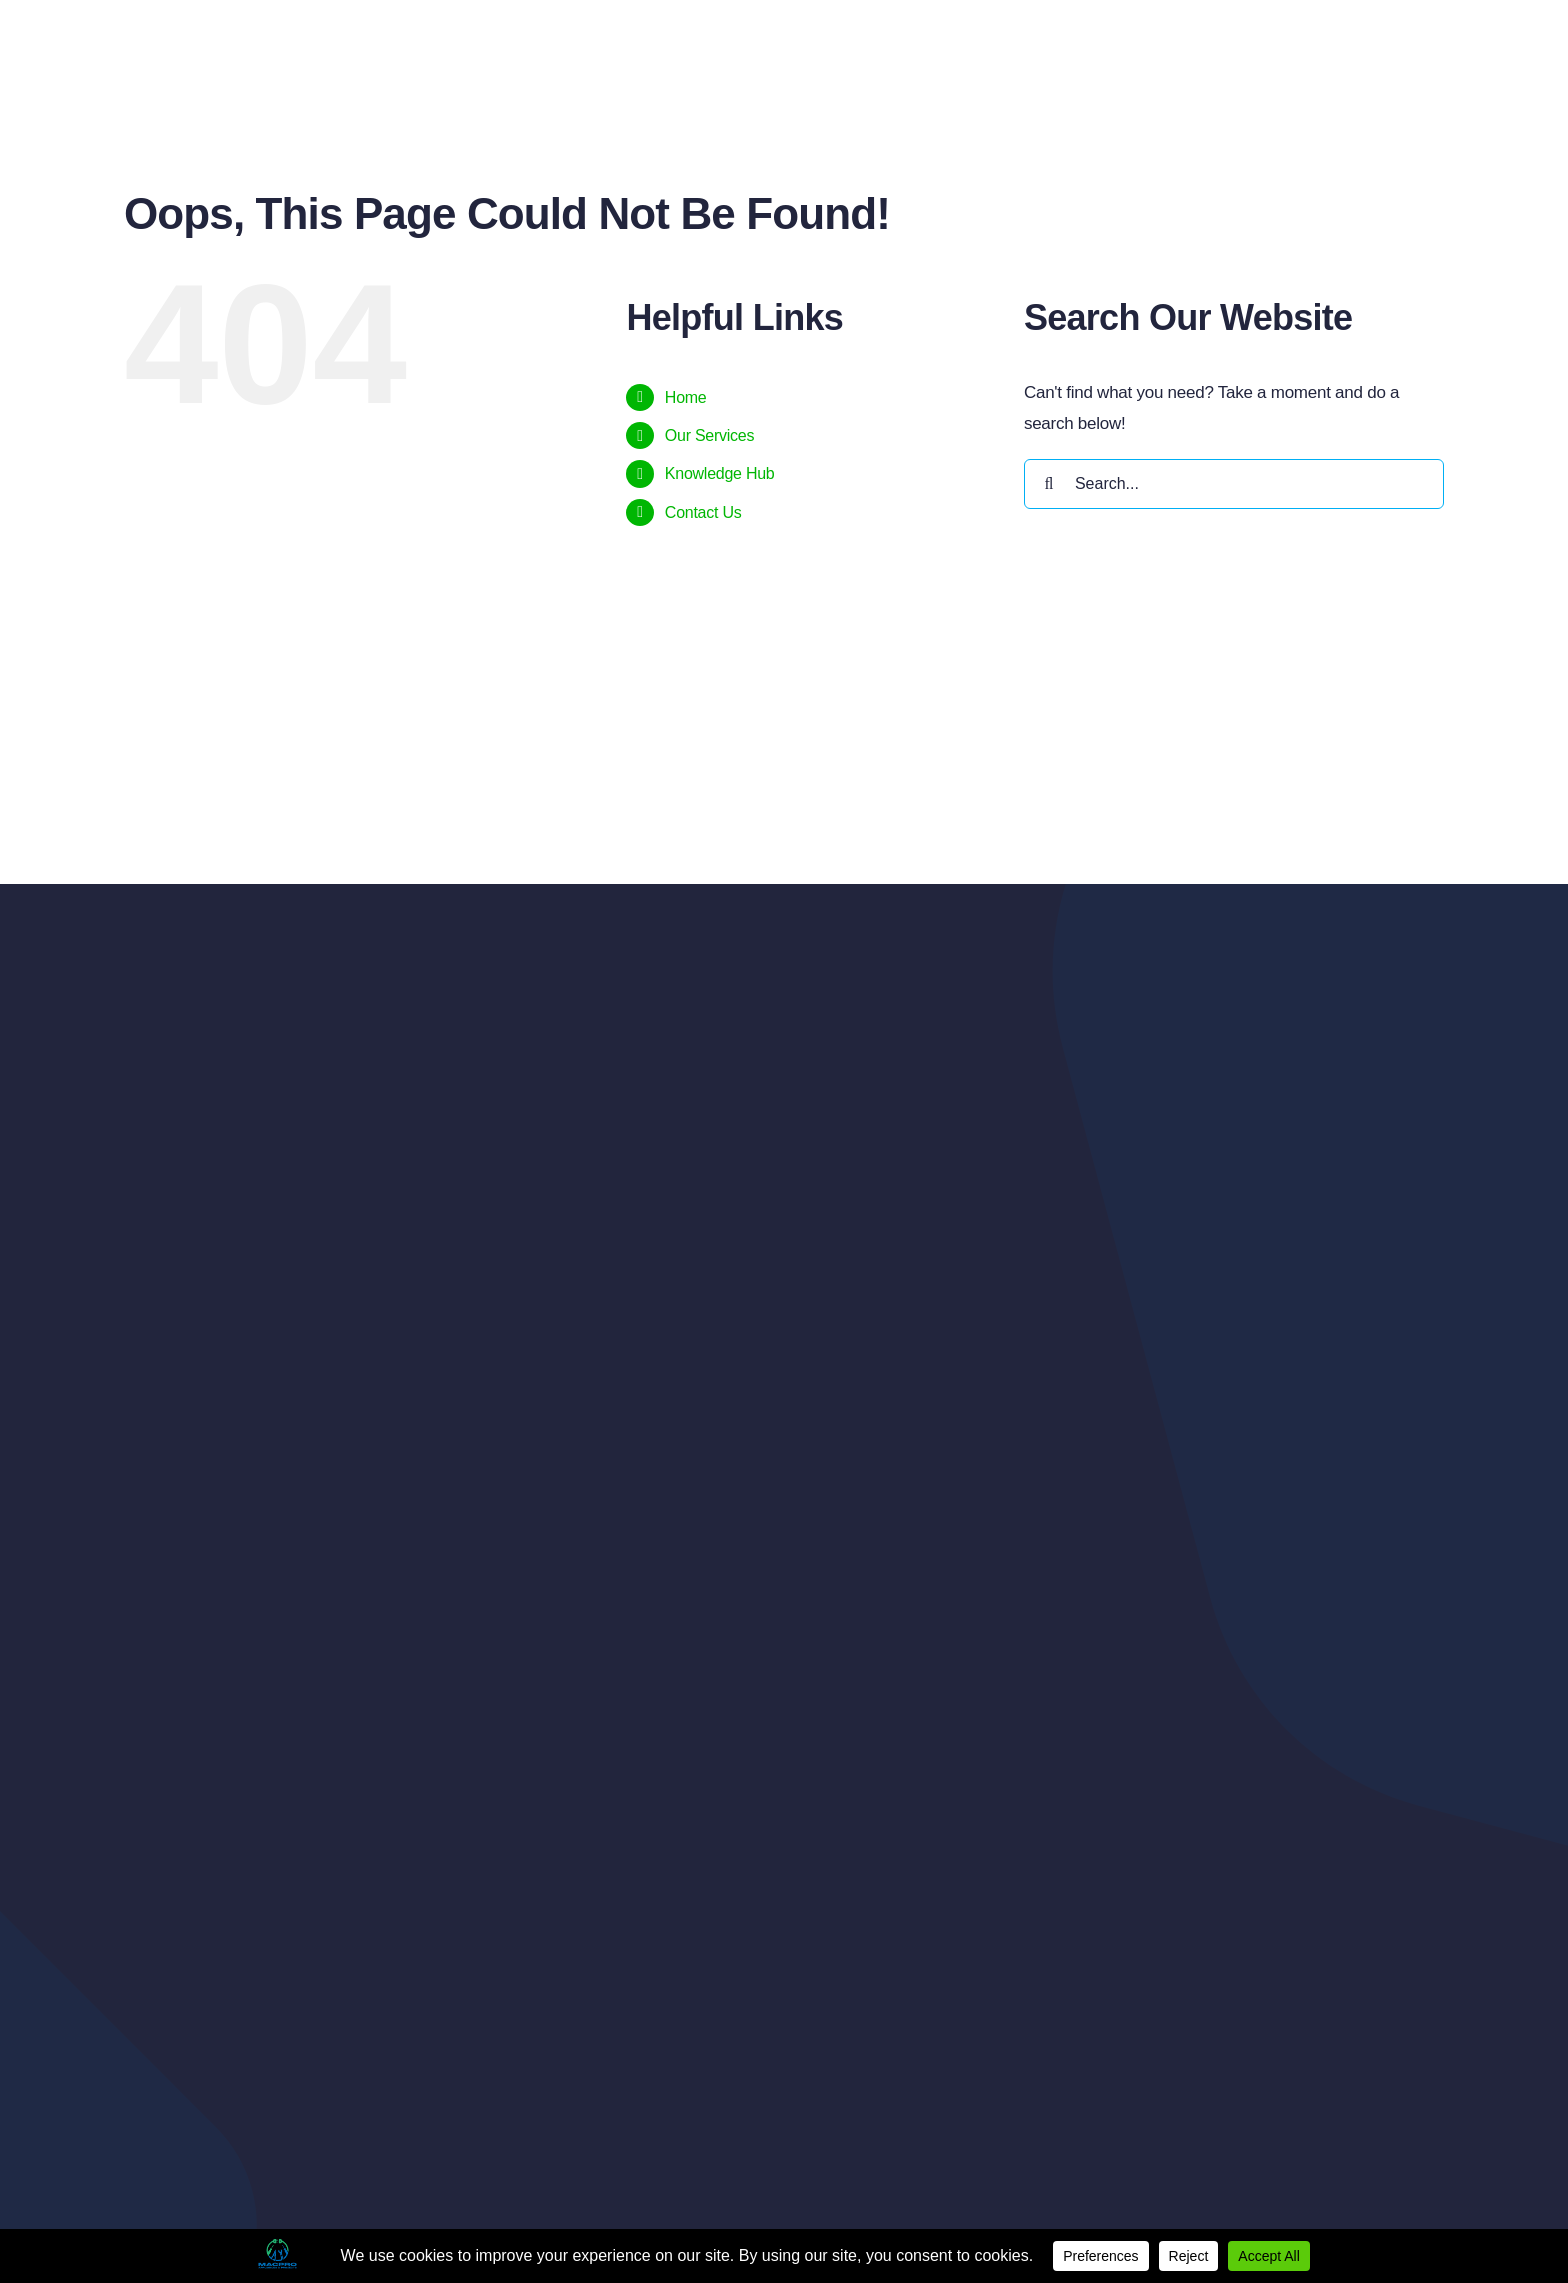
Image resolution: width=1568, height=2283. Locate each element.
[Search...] (1234, 484)
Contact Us (703, 512)
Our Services (709, 435)
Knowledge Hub (720, 473)
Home (686, 397)
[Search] (1049, 484)
